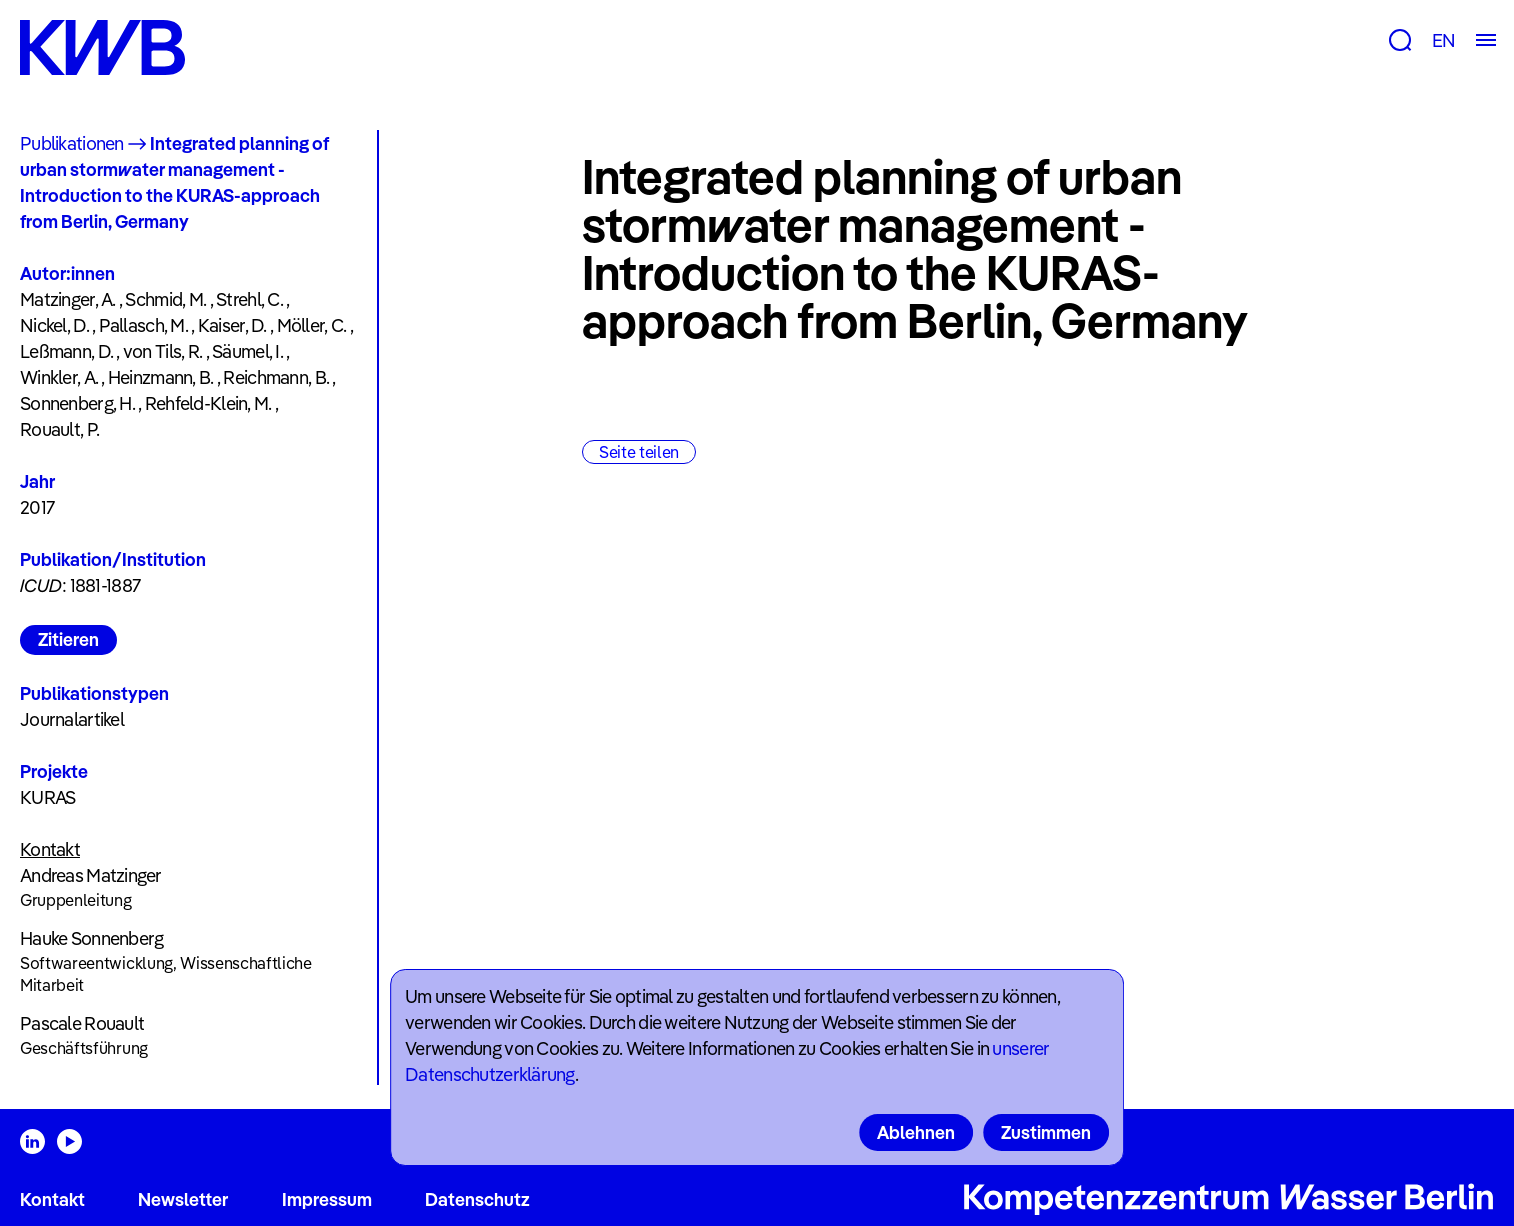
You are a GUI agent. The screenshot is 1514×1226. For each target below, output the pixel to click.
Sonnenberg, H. (77, 403)
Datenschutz (477, 1199)
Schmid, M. (165, 299)
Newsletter (183, 1199)
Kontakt (52, 1199)
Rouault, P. (59, 429)
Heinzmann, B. (161, 377)
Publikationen (72, 143)
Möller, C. (312, 325)
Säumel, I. (247, 351)
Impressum (327, 1199)
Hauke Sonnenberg (91, 938)
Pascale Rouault (82, 1023)
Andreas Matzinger (91, 875)
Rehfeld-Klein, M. (208, 403)
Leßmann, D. (66, 351)
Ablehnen (916, 1132)
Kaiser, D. (232, 325)
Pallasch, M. (143, 325)
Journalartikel (72, 719)
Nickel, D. (54, 325)
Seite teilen (639, 452)
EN (1443, 40)
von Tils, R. (162, 351)
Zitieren (68, 639)
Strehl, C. (249, 299)
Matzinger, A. (68, 299)
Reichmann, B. (276, 377)
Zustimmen (1046, 1132)
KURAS (47, 797)
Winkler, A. (59, 377)
